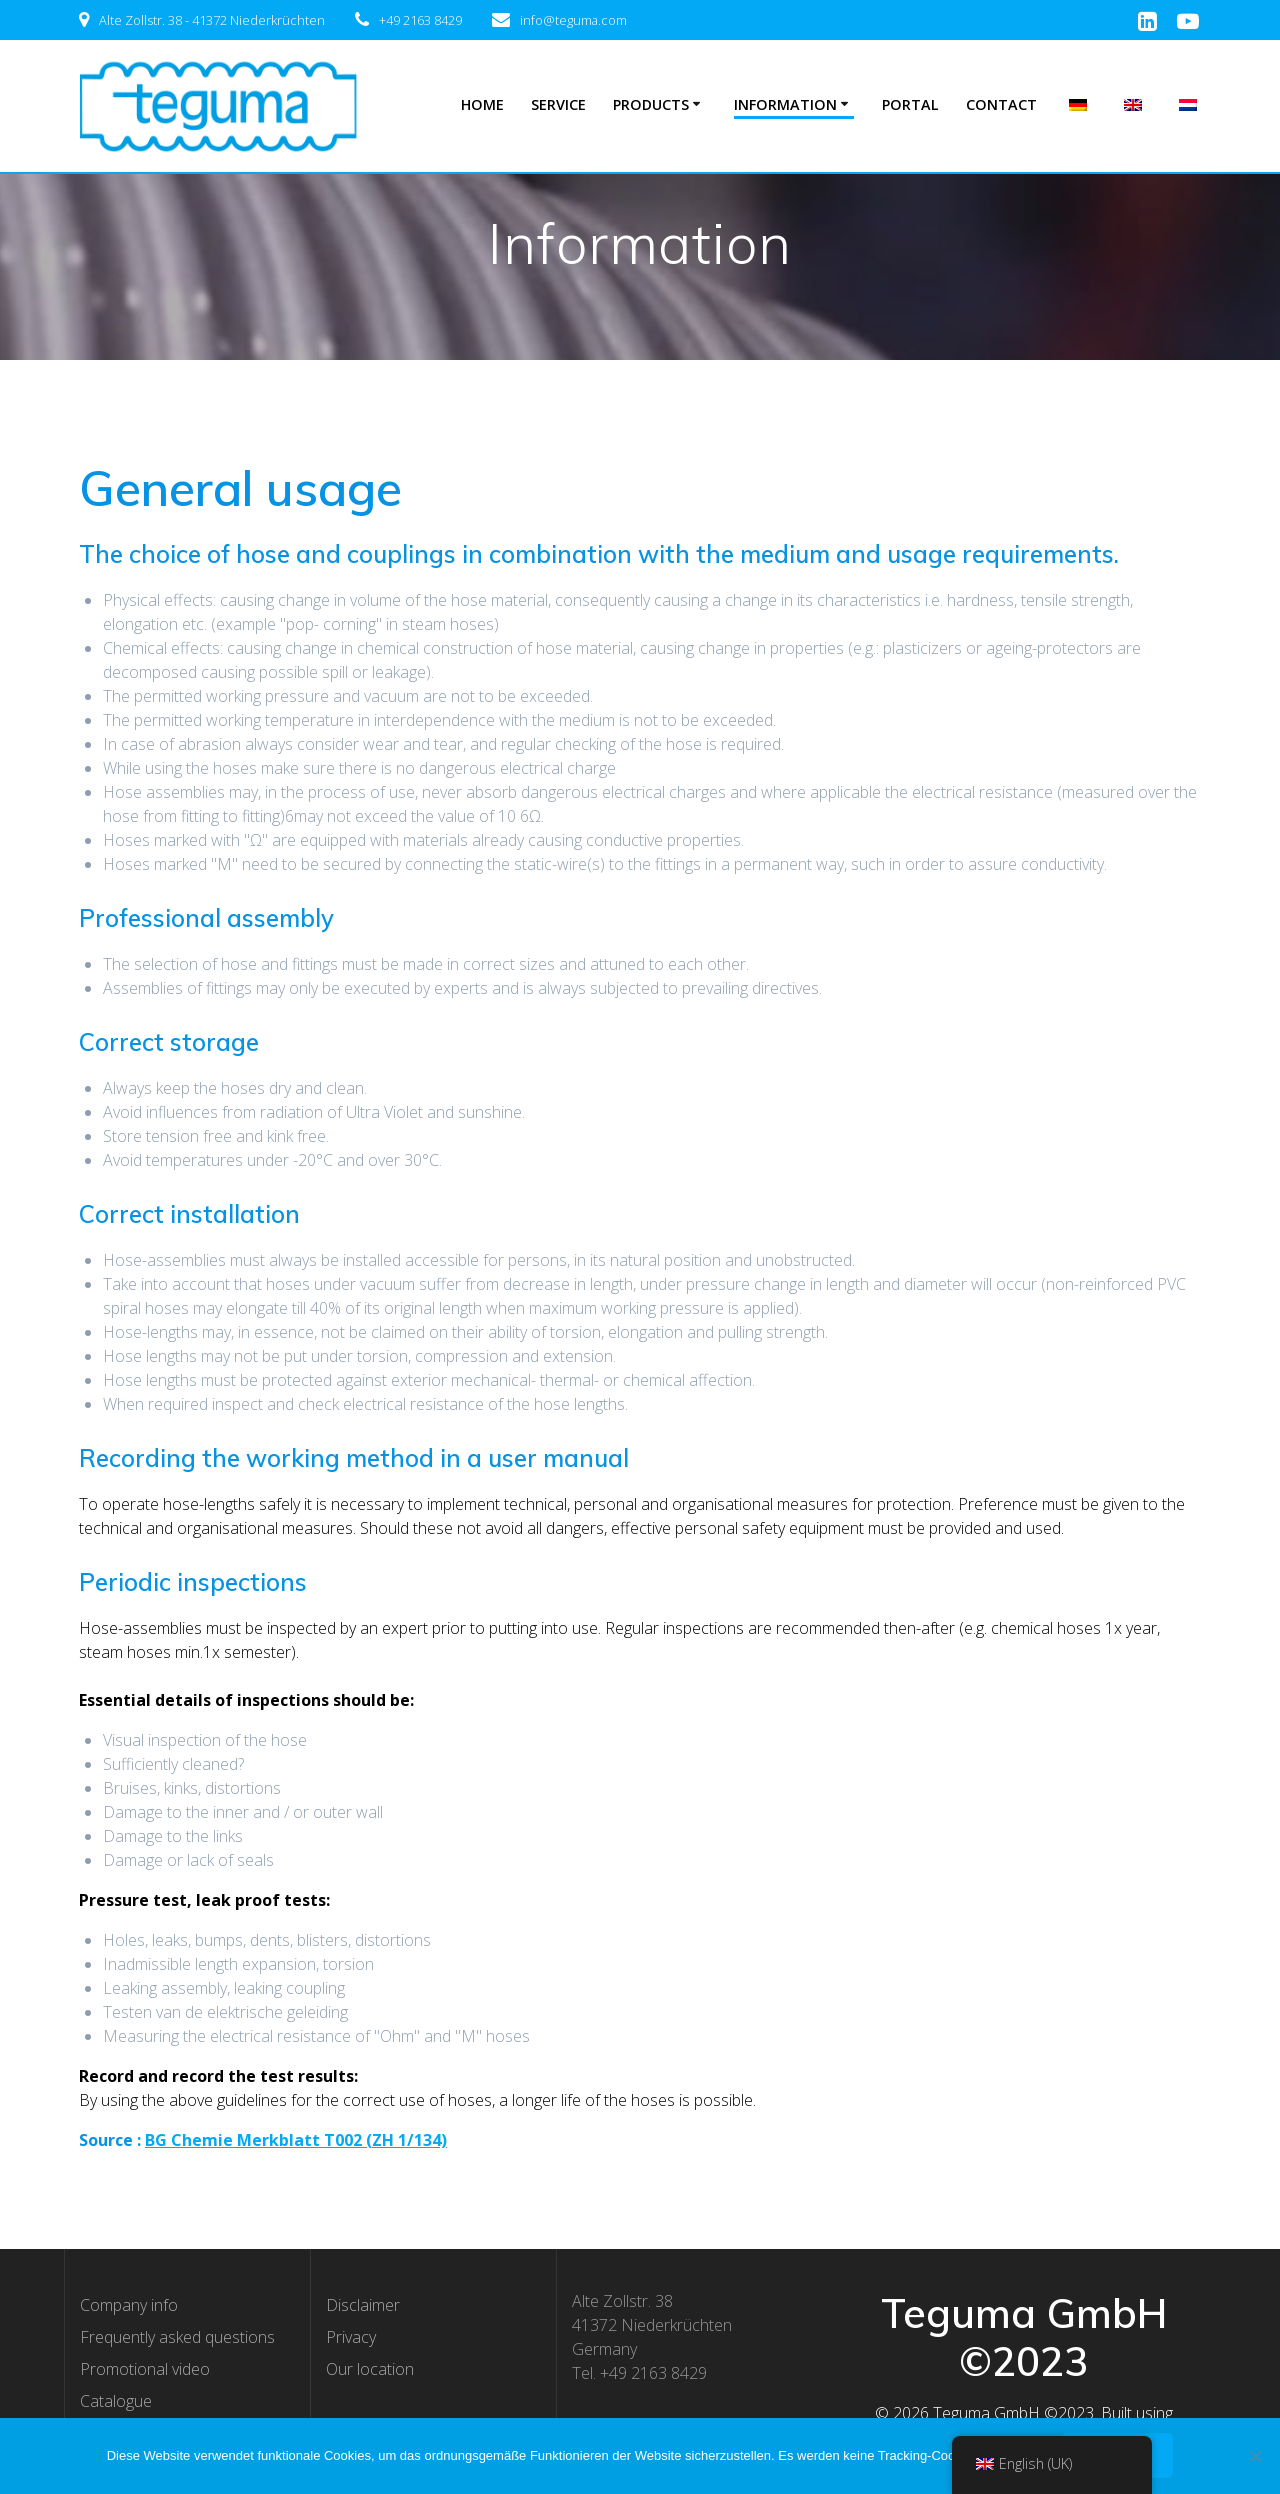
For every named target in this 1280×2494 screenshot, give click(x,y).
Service (558, 104)
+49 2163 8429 (420, 20)
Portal (910, 104)
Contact (1001, 104)
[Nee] (1255, 2456)
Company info (129, 2305)
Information (785, 104)
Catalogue (116, 2401)
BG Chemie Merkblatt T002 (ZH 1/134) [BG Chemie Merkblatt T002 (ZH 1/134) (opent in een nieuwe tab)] (296, 2140)
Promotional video (145, 2369)
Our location (370, 2369)
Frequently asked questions (177, 2337)
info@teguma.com (573, 20)
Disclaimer (363, 2305)
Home (482, 104)
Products (651, 104)
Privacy (351, 2337)
